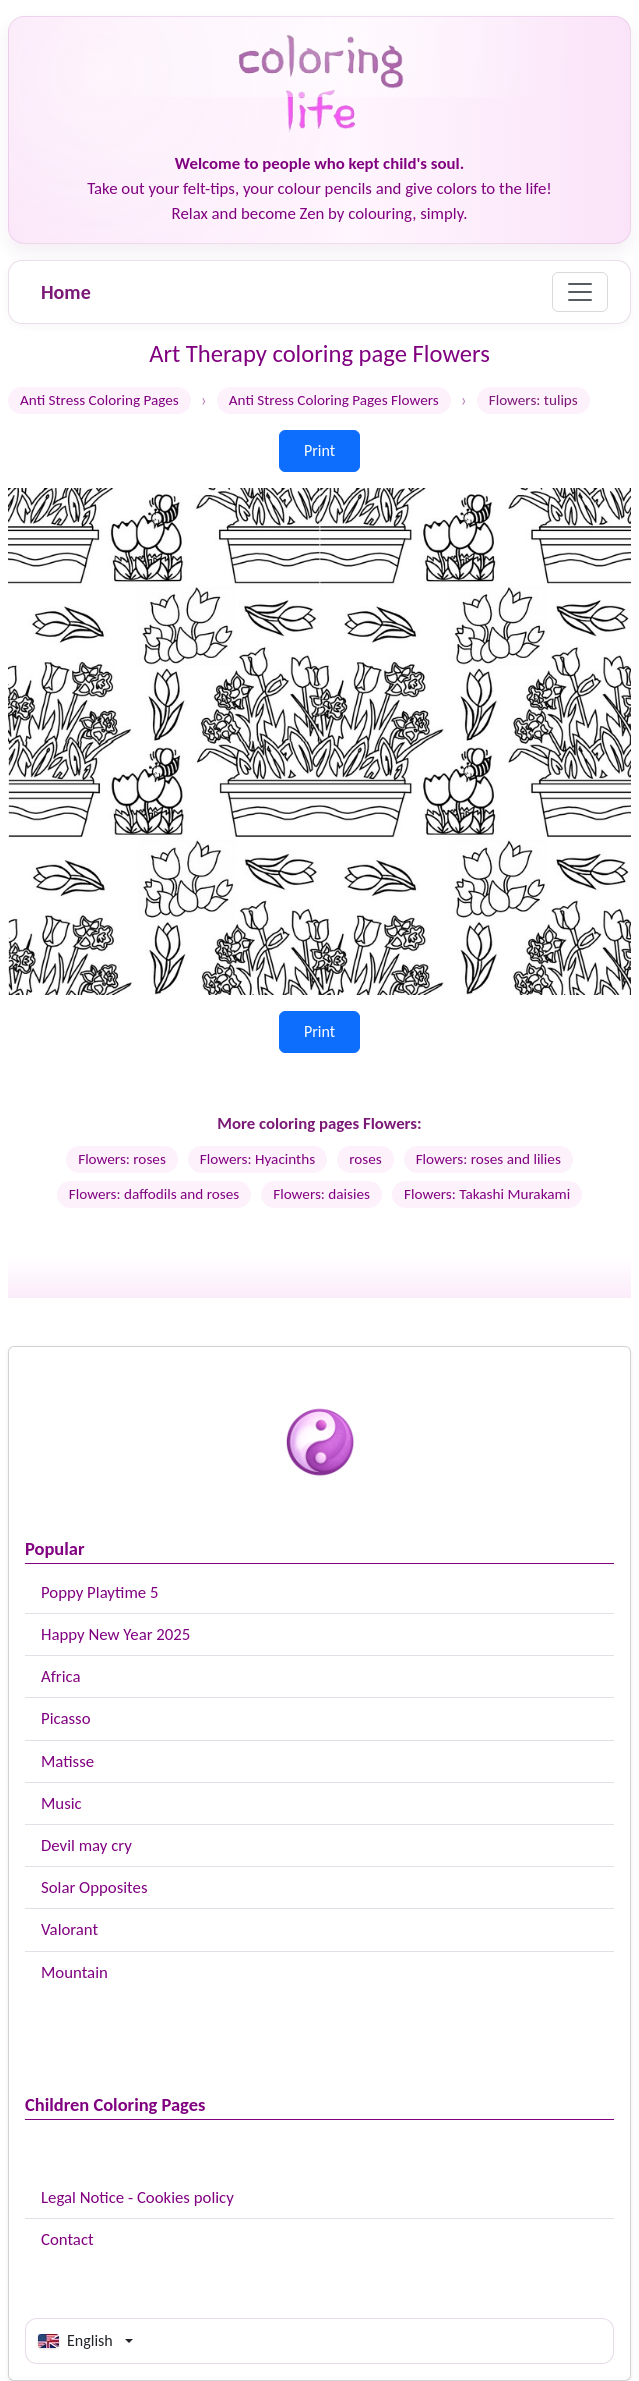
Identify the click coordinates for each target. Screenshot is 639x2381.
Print (319, 450)
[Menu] (580, 292)
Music (61, 1803)
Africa (61, 1676)
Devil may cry (86, 1845)
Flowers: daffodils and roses (154, 1194)
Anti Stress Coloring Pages (99, 400)
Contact (67, 2239)
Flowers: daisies (321, 1194)
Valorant (69, 1929)
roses (365, 1159)
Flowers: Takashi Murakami (487, 1194)
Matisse (67, 1761)
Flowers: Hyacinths (257, 1159)
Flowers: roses (122, 1159)
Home (66, 292)
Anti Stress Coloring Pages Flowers (334, 400)
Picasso (66, 1718)
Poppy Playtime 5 (99, 1592)
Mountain (74, 1972)
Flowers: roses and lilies (488, 1159)
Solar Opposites (94, 1887)
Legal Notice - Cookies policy (137, 2197)
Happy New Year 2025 (115, 1634)
